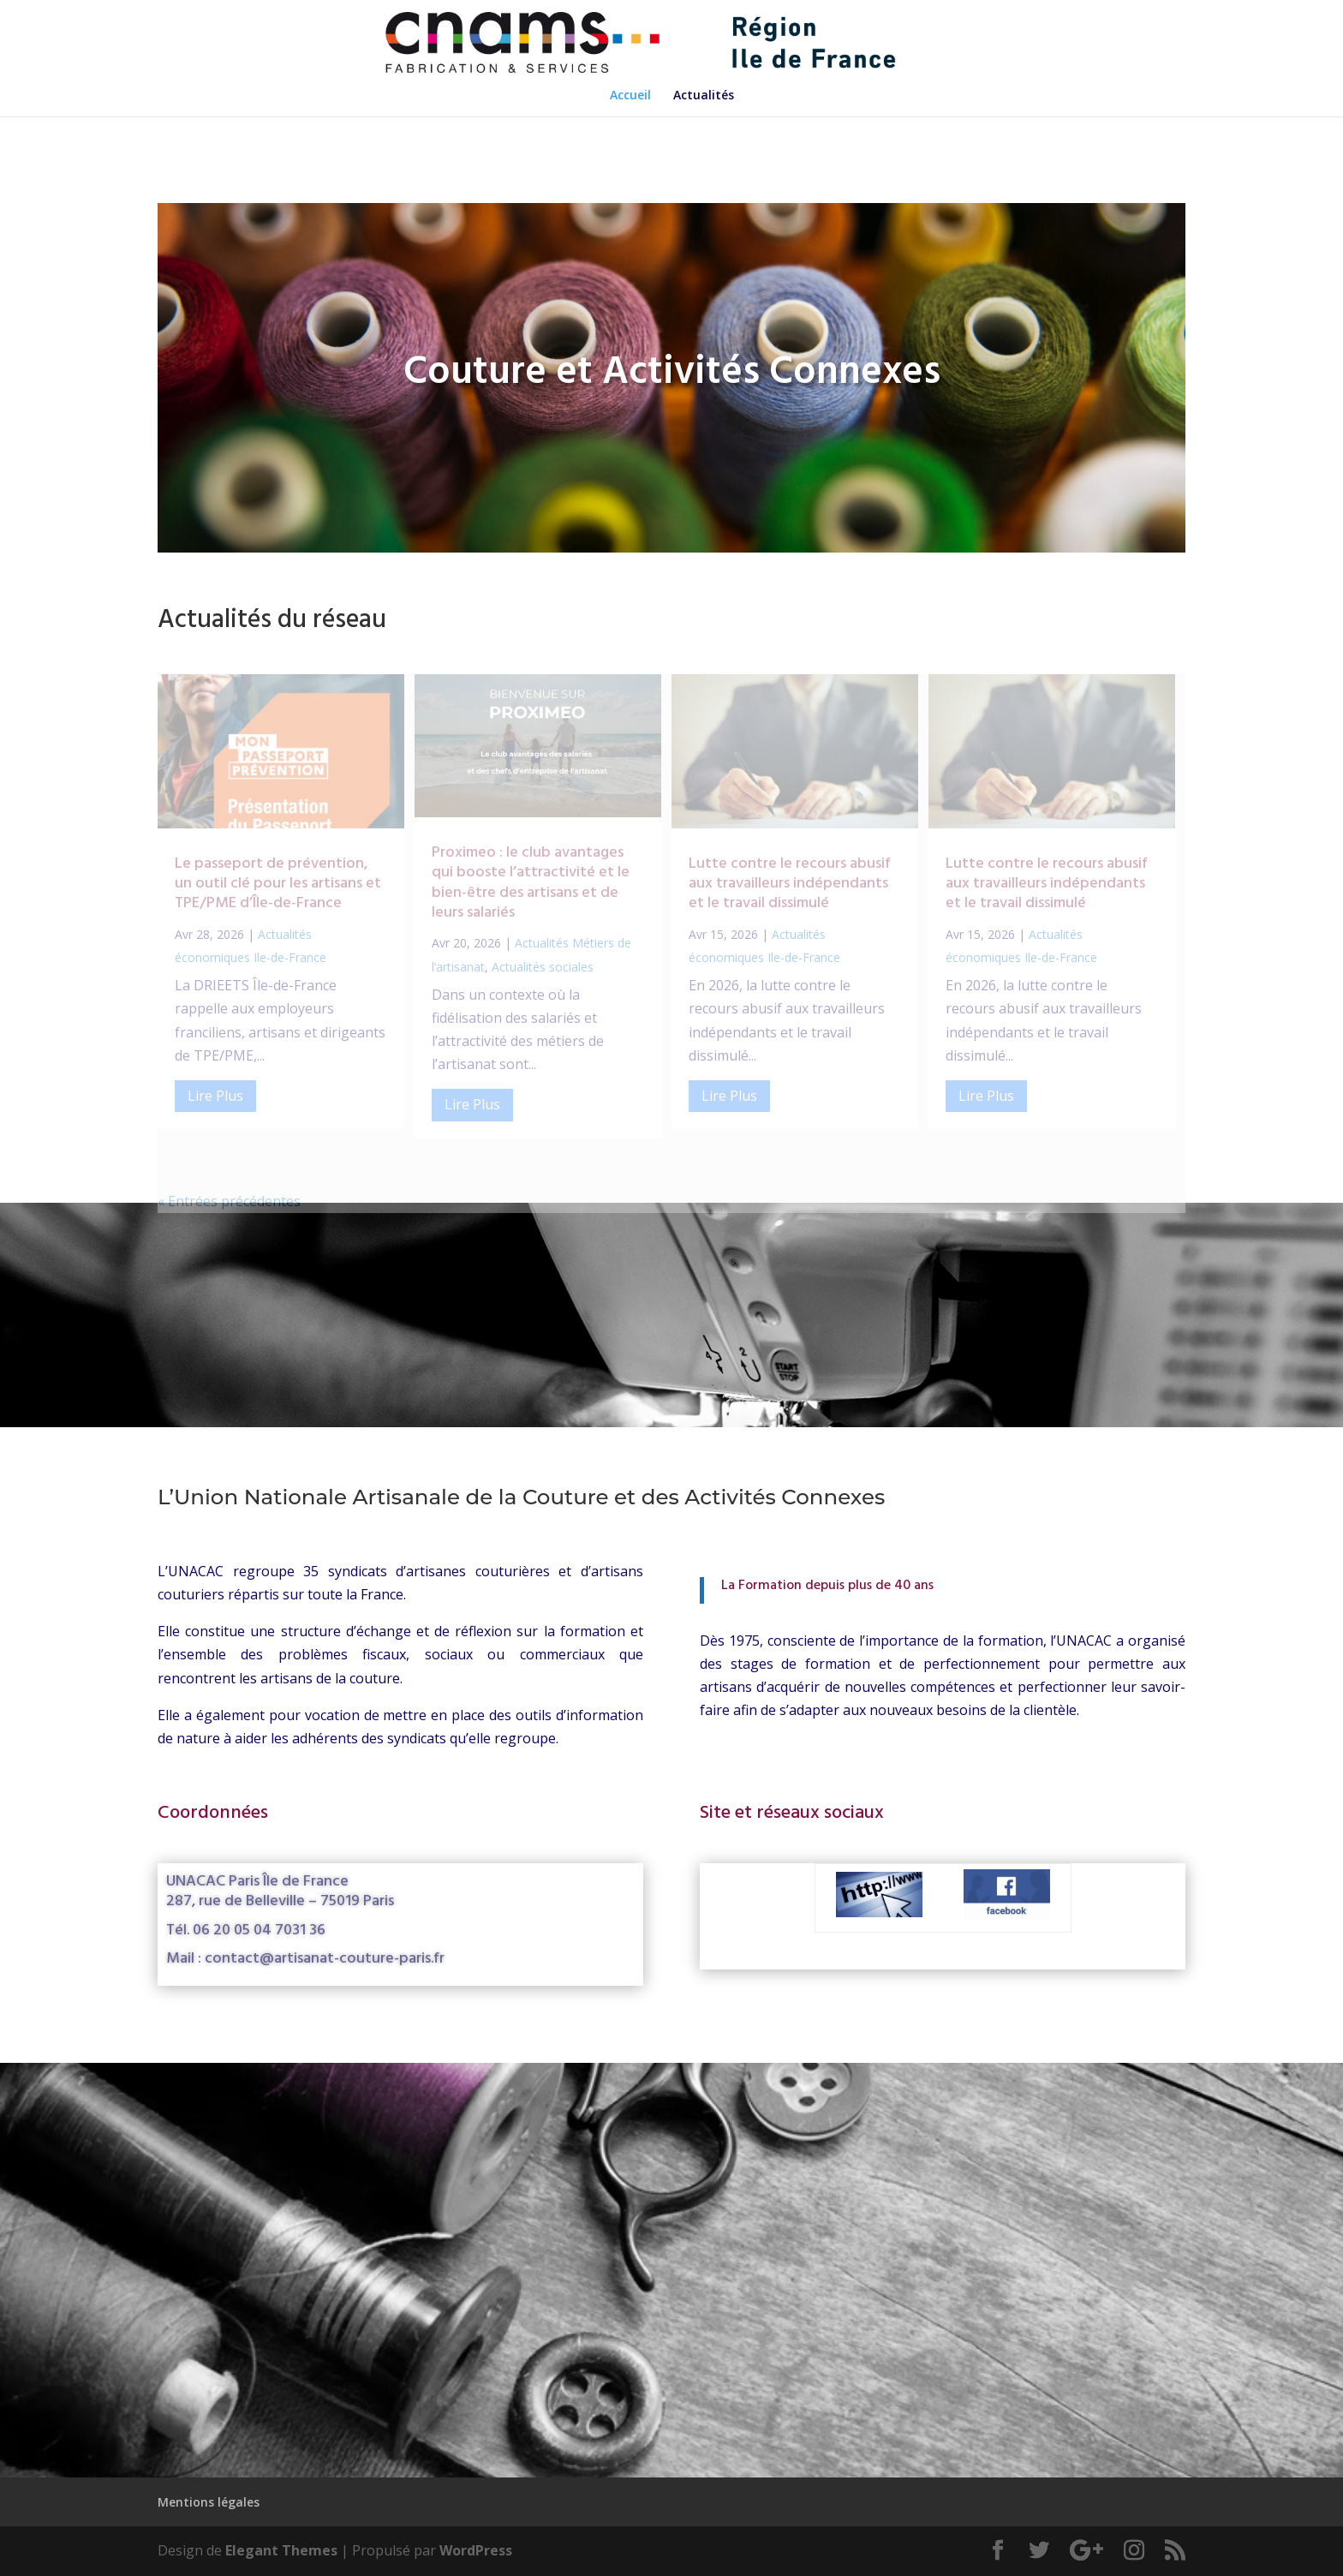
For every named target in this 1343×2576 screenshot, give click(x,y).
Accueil (630, 96)
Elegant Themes (281, 2550)
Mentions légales (209, 2502)
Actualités (703, 96)
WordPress (475, 2550)
